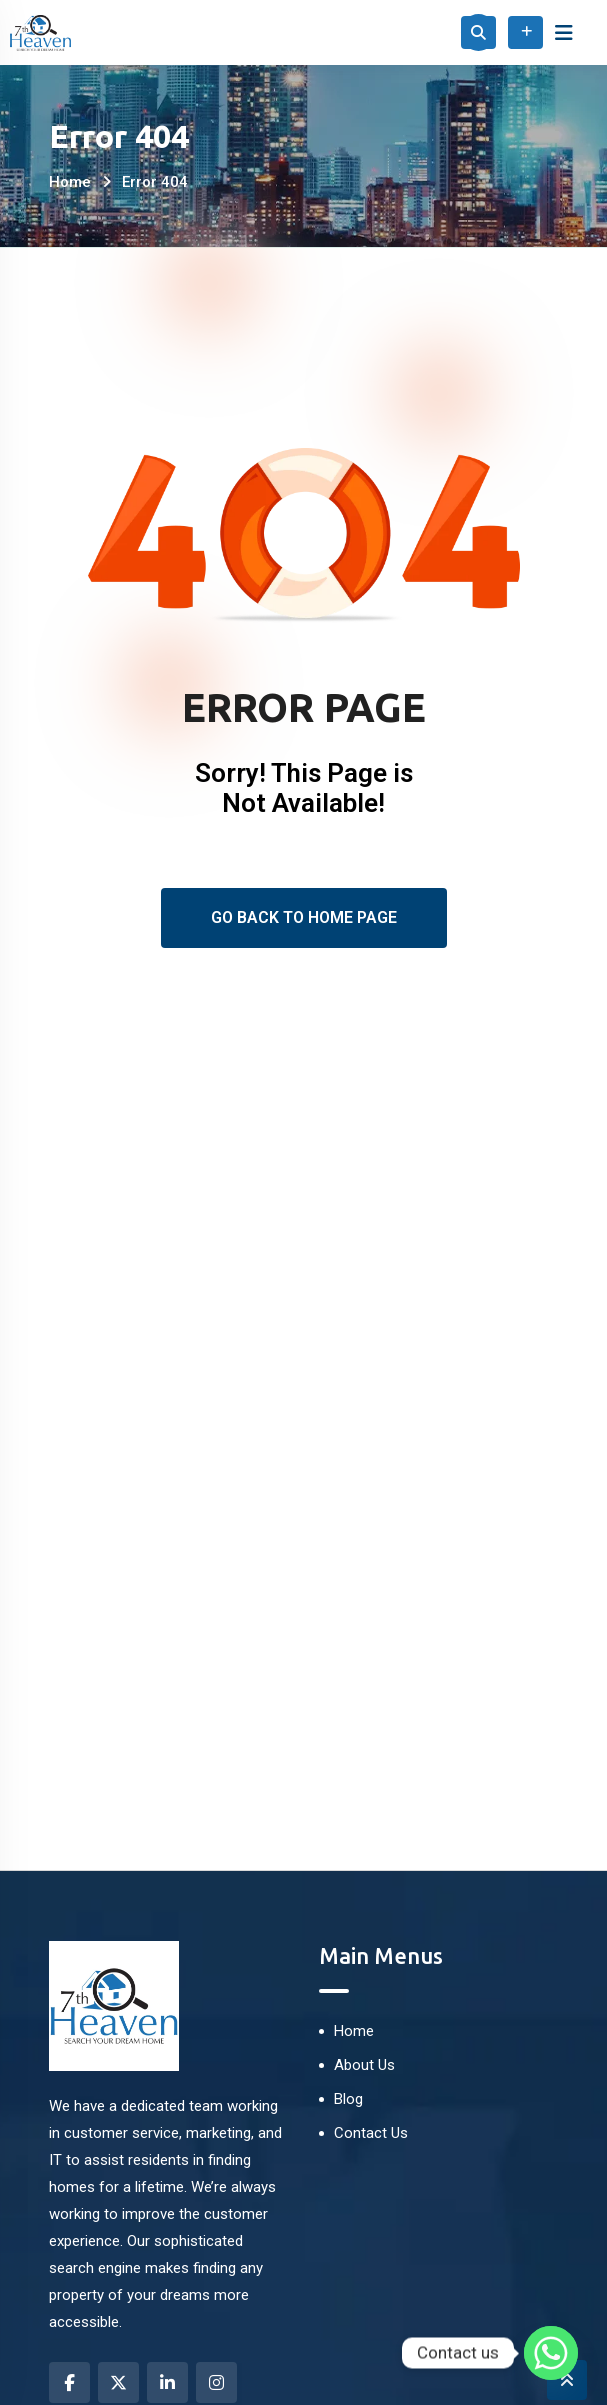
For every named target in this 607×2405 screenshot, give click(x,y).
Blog (348, 2099)
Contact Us (371, 2133)
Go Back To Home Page (304, 917)
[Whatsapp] (551, 2353)
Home (70, 182)
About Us (364, 2065)
